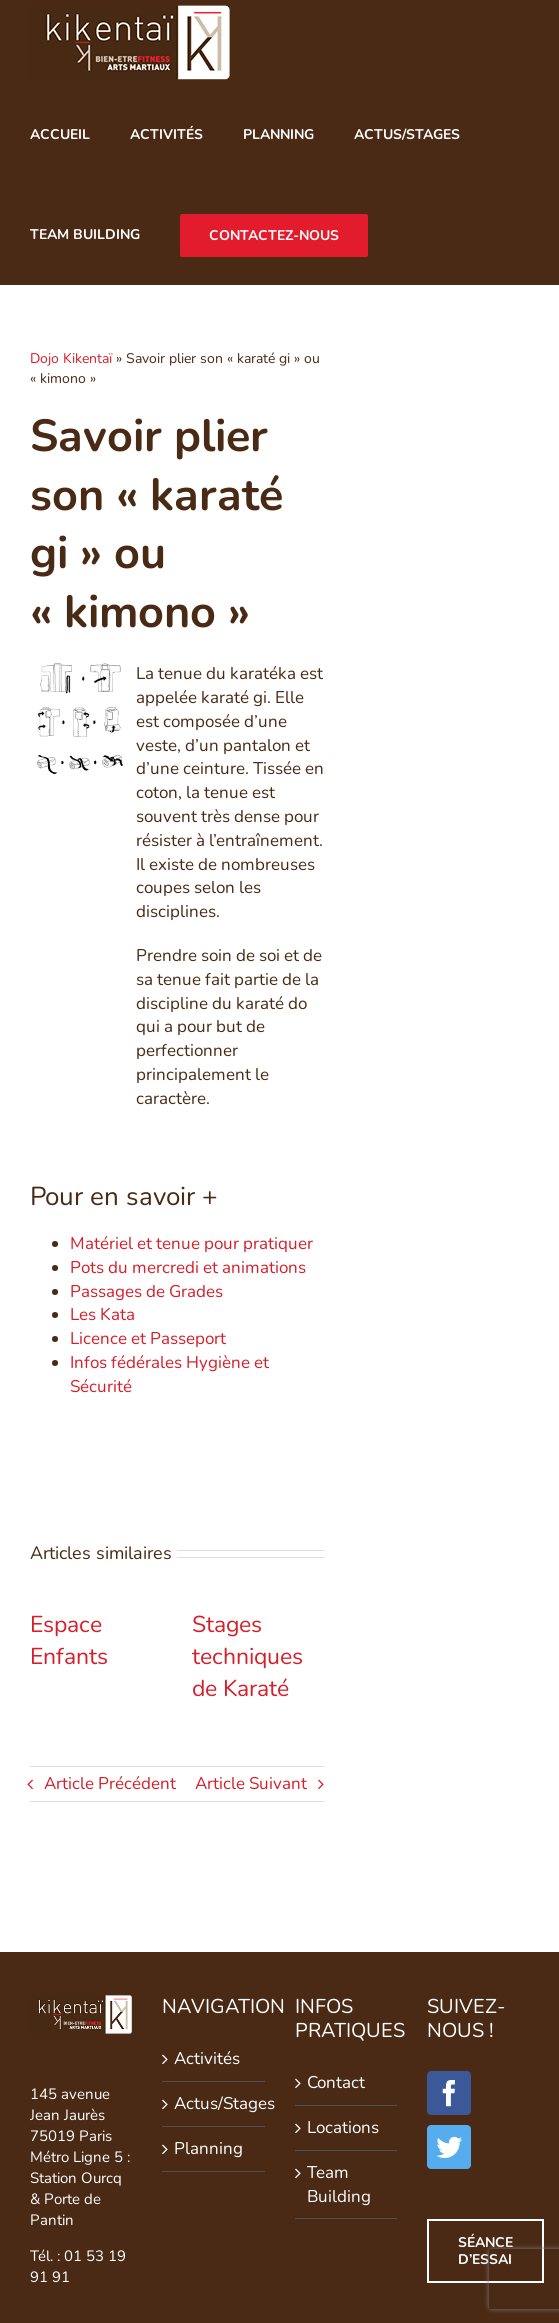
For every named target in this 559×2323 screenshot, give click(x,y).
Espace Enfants (69, 1640)
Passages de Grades (146, 1291)
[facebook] (449, 2093)
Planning (208, 2148)
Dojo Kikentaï (71, 358)
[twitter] (449, 2147)
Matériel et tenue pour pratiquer (191, 1243)
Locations (343, 2127)
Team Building (339, 2184)
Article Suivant (251, 1783)
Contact (336, 2082)
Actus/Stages (214, 2103)
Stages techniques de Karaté (247, 1656)
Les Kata (102, 1314)
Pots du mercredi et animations (188, 1267)
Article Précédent (110, 1783)
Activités (207, 2058)
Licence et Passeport (148, 1338)
